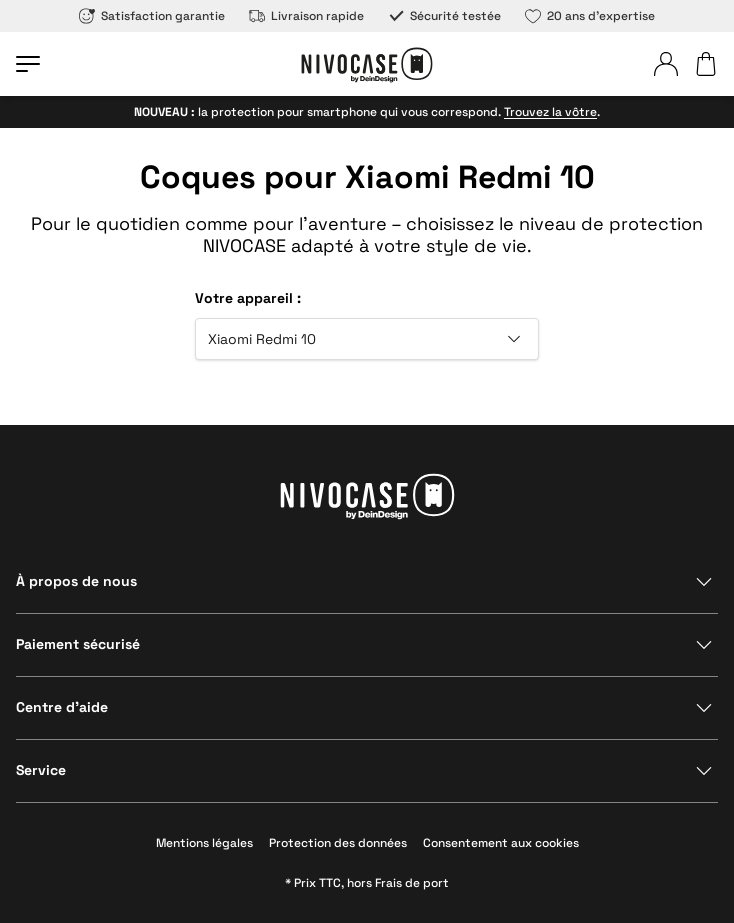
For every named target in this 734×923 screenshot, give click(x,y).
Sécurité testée (444, 16)
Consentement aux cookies (501, 843)
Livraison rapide (306, 16)
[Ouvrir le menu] (28, 64)
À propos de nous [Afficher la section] (76, 581)
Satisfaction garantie (152, 16)
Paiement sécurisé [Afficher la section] (78, 644)
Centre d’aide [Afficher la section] (62, 707)
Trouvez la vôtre (550, 112)
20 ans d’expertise (590, 16)
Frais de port (412, 883)
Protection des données (338, 843)
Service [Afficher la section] (41, 770)
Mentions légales (204, 843)
